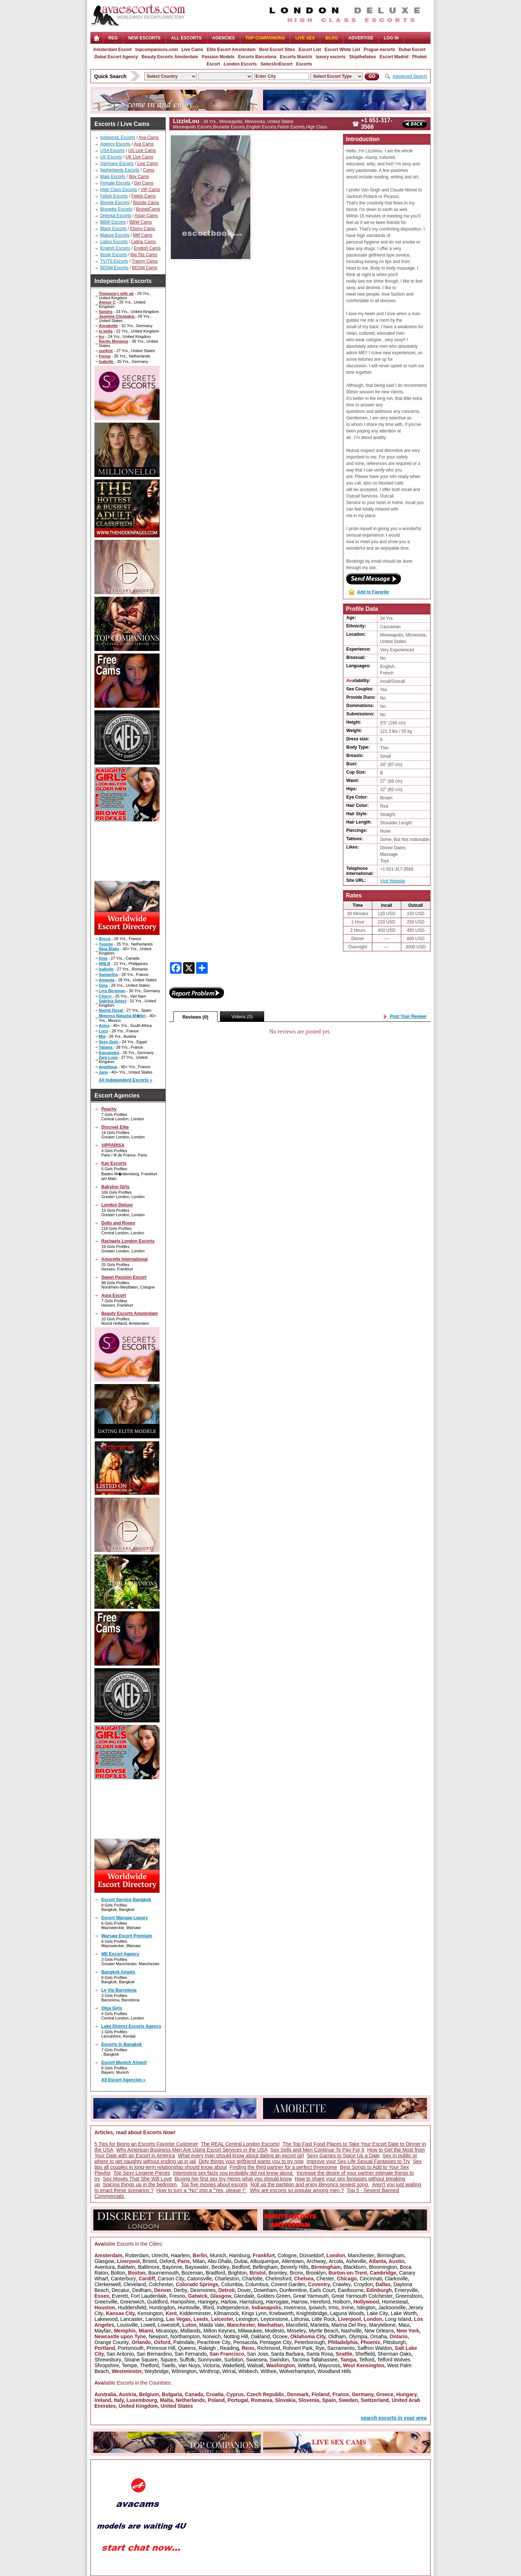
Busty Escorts (113, 254)
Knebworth (281, 2313)
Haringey (208, 2302)
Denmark (298, 2394)
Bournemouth (163, 2273)
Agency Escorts (115, 144)
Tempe (129, 2365)
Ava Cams (148, 137)
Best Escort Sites (277, 49)
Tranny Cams (145, 261)
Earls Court (322, 2290)
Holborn (342, 2302)
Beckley (220, 2267)
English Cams (147, 248)
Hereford (320, 2302)
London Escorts (240, 64)
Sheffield (364, 2354)
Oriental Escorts (115, 215)
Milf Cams (142, 235)
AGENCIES (223, 38)
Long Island (398, 2319)
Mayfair (102, 2331)
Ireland (102, 2400)
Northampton (185, 2336)
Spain (329, 2400)
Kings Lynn (254, 2313)
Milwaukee (250, 2331)
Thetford (149, 2365)
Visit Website (392, 881)
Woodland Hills (334, 2371)
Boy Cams (139, 176)
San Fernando (191, 2354)
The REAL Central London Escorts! (240, 2144)
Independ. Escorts (117, 137)
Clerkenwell (107, 2284)
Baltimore (148, 2267)
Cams (148, 170)
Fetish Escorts (114, 196)
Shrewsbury (107, 2360)
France (340, 2394)
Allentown (293, 2261)
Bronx (296, 2273)
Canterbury (123, 2278)
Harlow (229, 2302)
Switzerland (375, 2400)
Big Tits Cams (143, 254)
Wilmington (183, 2371)
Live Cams (192, 49)
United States (177, 2406)
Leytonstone (274, 2319)
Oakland (260, 2336)
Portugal (238, 2400)
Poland (216, 2400)
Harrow (299, 2302)
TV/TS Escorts (114, 261)
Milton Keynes (219, 2331)
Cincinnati (371, 2278)
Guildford (157, 2302)
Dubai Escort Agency (116, 56)
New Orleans (379, 2331)
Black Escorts (113, 228)
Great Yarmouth (311, 2296)
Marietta (319, 2325)
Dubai (240, 2261)
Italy (119, 2400)
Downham (265, 2290)
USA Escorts (112, 150)
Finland (321, 2394)
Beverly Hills (294, 2267)
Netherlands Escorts (119, 170)
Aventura (104, 2267)
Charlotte (252, 2278)
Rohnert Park (298, 2348)
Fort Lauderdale (148, 2296)
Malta (166, 2400)
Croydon (363, 2284)
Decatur (120, 2290)
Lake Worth (403, 2313)
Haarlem (180, 2255)
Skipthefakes (362, 56)
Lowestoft (168, 2325)
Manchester (361, 2255)
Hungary (406, 2394)
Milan (199, 2261)
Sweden (348, 2400)
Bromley (277, 2273)
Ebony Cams (142, 228)
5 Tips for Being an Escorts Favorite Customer (146, 2144)
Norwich (212, 2336)
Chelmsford (278, 2278)
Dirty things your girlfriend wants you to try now (251, 2161)
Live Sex (305, 38)
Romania (261, 2400)
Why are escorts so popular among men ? (297, 2190)
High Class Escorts (118, 189)
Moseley (296, 2331)
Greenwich (132, 2302)
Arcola (336, 2261)
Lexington (247, 2319)
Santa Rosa (319, 2354)
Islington (366, 2307)
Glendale (244, 2296)
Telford (366, 2360)
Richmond (268, 2348)
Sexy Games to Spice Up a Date (343, 2155)
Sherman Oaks (394, 2354)
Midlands (190, 2331)
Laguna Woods (347, 2313)
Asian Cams (146, 215)
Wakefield (234, 2365)
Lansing (154, 2319)
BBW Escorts (113, 222)
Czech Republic (265, 2394)
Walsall (255, 2365)
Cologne (287, 2255)
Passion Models (218, 56)
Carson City (171, 2278)
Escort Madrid (394, 56)
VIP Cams (150, 189)
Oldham (337, 2336)
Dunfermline (292, 2290)
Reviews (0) (195, 1017)
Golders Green (273, 2296)
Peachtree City (213, 2342)
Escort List (309, 49)
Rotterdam (137, 2255)
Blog (331, 38)
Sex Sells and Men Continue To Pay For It (317, 2150)
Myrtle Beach (323, 2331)
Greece (384, 2394)
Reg (113, 38)
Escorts (304, 64)
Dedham (141, 2290)
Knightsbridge (311, 2313)
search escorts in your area (394, 2418)
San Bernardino (154, 2354)
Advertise (360, 38)
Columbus (256, 2284)
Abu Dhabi (219, 2261)
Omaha (378, 2336)
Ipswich (317, 2307)
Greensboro (408, 2296)
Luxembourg (141, 2400)
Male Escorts (112, 176)
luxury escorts (331, 56)
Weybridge (156, 2371)
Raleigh (208, 2348)
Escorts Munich (296, 56)
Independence (233, 2307)
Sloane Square (141, 2360)
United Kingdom (138, 2406)
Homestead (395, 2302)
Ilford (208, 2307)
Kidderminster (195, 2313)
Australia (105, 2394)
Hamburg (239, 2255)
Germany (362, 2394)
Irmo (334, 2307)
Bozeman (192, 2273)
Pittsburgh (394, 2342)
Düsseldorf (311, 2255)
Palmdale (183, 2342)
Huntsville (189, 2307)
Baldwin (126, 2267)
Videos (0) (242, 1016)
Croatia (214, 2394)
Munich (218, 2255)
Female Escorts (115, 183)
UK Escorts (111, 157)
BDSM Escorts (114, 267)
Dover (244, 2290)
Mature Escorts (115, 235)
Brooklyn (315, 2273)
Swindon (279, 2360)
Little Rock (323, 2319)
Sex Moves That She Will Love (137, 2179)
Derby (180, 2290)
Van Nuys (189, 2365)
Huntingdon (162, 2307)
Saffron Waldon (374, 2348)
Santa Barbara (287, 2354)
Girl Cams (143, 183)
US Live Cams (142, 150)
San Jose (257, 2354)
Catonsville (199, 2278)
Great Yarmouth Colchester (362, 2296)
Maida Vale (211, 2325)
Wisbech (248, 2371)
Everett (120, 2296)
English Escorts (115, 248)
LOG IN (391, 38)
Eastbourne (351, 2290)
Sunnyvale (209, 2360)
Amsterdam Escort (112, 49)
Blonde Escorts (115, 202)
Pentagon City (276, 2342)
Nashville (351, 2331)
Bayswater (196, 2267)
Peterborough (310, 2342)
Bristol (150, 2261)
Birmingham (390, 2255)
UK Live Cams (139, 157)
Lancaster (131, 2319)
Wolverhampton (297, 2371)
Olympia (358, 2336)
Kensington (150, 2313)
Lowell (148, 2325)
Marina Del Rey (348, 2325)
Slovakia (285, 2400)
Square (168, 2360)
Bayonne (172, 2267)
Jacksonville (391, 2307)
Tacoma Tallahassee (315, 2360)
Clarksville (396, 2278)
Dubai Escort (412, 49)
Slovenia (308, 2400)
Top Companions (265, 38)
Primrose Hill (161, 2348)
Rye (320, 2348)
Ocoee (279, 2336)
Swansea (256, 2360)
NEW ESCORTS (144, 38)
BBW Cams (141, 222)
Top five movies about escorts (214, 2184)
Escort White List (342, 49)
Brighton (237, 2273)
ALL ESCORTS (186, 38)
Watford (306, 2365)
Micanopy (167, 2331)
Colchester (161, 2284)
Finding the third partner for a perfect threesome (283, 2167)
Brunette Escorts (116, 209)
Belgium (149, 2394)
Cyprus (234, 2394)
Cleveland (134, 2284)
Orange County (111, 2342)
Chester (325, 2278)
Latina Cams (143, 241)
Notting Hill (236, 2336)
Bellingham (265, 2267)
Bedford (241, 2267)
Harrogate (277, 2302)
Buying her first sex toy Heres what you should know (233, 2179)
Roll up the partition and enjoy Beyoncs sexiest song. (309, 2184)
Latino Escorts (114, 241)
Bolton (118, 2273)
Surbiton (233, 2360)
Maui (403, 2325)
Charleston (227, 2278)
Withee (268, 2371)
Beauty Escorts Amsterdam (169, 56)
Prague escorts (379, 49)
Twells (168, 2365)
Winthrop (209, 2371)
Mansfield (297, 2325)
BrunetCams (148, 209)
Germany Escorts (117, 163)
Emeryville (406, 2290)
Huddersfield (132, 2307)
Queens (187, 2348)
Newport (158, 2336)
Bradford (215, 2273)
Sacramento (341, 2348)
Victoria (211, 2365)
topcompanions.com (156, 49)
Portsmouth (131, 2348)
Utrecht (160, 2255)
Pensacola (245, 2342)
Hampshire (182, 2302)
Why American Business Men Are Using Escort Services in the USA (192, 2150)
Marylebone (382, 2325)
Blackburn (354, 2267)
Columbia (231, 2284)
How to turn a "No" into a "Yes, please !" (201, 2190)
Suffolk (187, 2360)
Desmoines (203, 2290)
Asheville (356, 2261)
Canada (194, 2394)
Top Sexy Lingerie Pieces (141, 2173)
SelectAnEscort (276, 64)
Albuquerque (264, 2261)
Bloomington (383, 2267)
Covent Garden (288, 2284)
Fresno (177, 2296)
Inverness (295, 2307)
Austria (127, 2394)
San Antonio (120, 2354)
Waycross (329, 2365)
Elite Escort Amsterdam (231, 49)
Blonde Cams (146, 202)
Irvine (347, 2307)
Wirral (229, 2371)
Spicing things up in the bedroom (140, 2184)
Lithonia (300, 2319)
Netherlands (190, 2400)
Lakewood (106, 2319)
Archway (316, 2261)
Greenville (105, 2302)
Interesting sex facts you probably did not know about (233, 2173)
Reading (229, 2348)
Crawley (341, 2284)
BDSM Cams (144, 267)
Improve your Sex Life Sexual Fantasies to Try (358, 2161)
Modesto (274, 2331)
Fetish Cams (143, 196)
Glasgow (104, 2261)
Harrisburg (251, 2302)
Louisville (127, 2325)
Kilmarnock (226, 2313)
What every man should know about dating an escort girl (241, 2155)
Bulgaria (172, 2394)
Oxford (167, 2261)
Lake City (377, 2313)
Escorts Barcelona (257, 56)
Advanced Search (410, 76)
